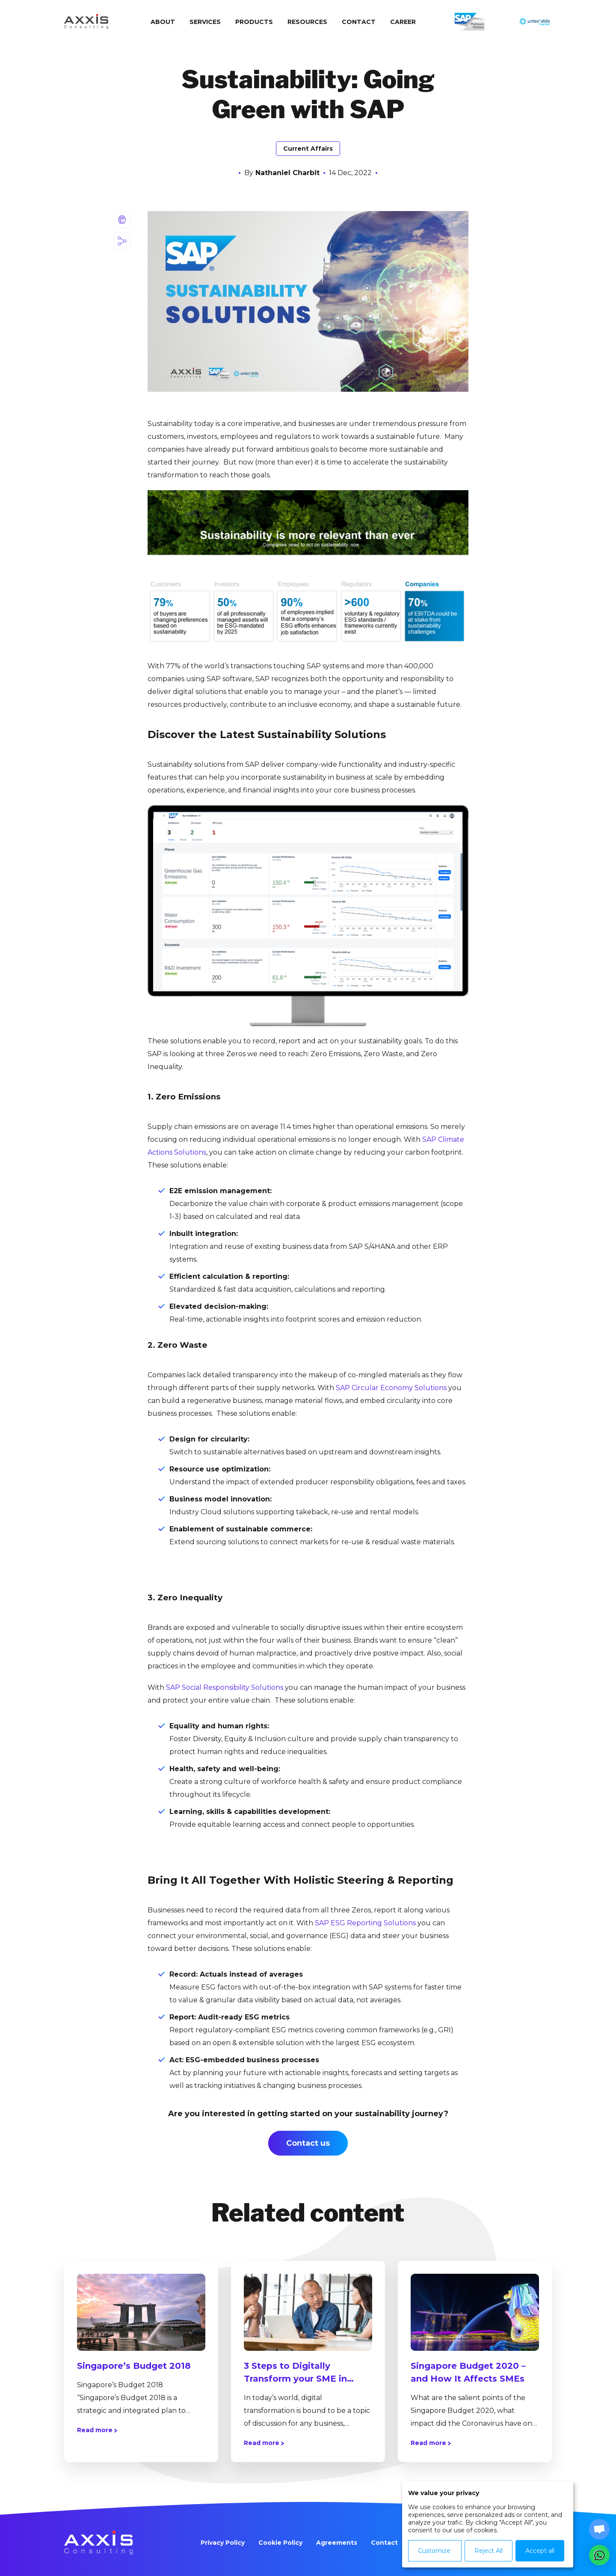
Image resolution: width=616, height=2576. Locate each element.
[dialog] (487, 2524)
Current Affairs (308, 148)
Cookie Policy (280, 2542)
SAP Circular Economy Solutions (391, 1388)
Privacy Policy (223, 2542)
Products (254, 22)
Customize (434, 2551)
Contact (359, 22)
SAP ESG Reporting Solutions (365, 1923)
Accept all (539, 2551)
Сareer (403, 22)
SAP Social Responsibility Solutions (224, 1687)
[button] (599, 2555)
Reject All (488, 2551)
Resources (307, 22)
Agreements (336, 2542)
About (163, 22)
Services (205, 22)
